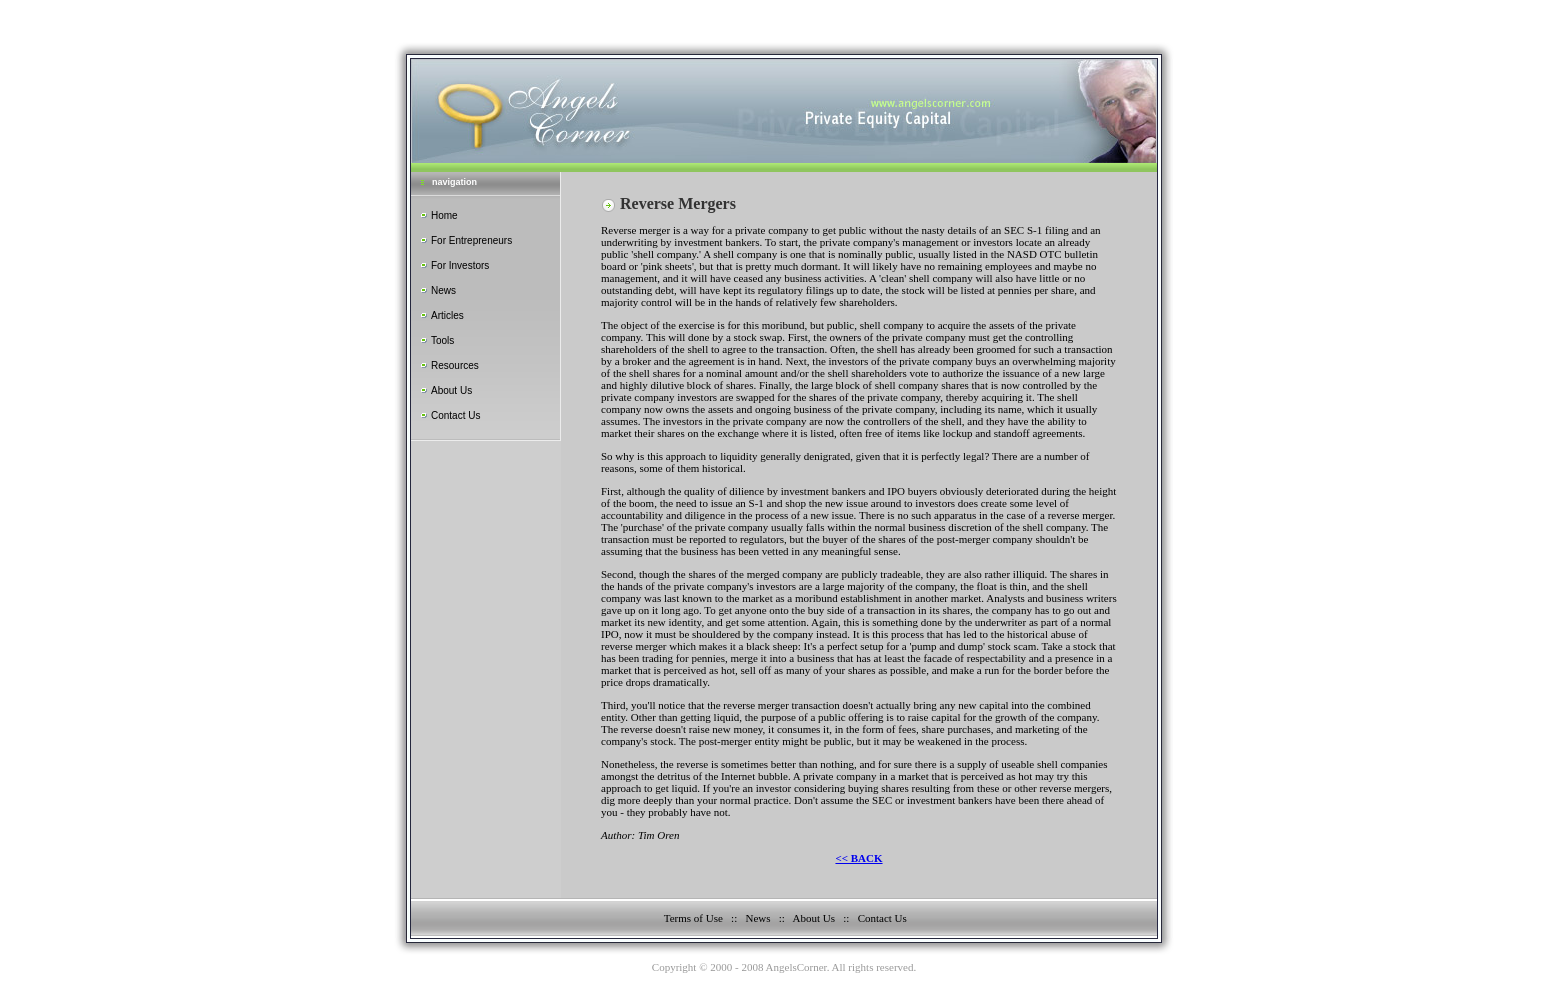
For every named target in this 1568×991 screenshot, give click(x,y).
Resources (455, 365)
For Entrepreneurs (471, 240)
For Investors (460, 265)
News (443, 290)
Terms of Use (693, 918)
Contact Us (455, 415)
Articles (447, 315)
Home (444, 215)
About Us (451, 390)
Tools (442, 340)
